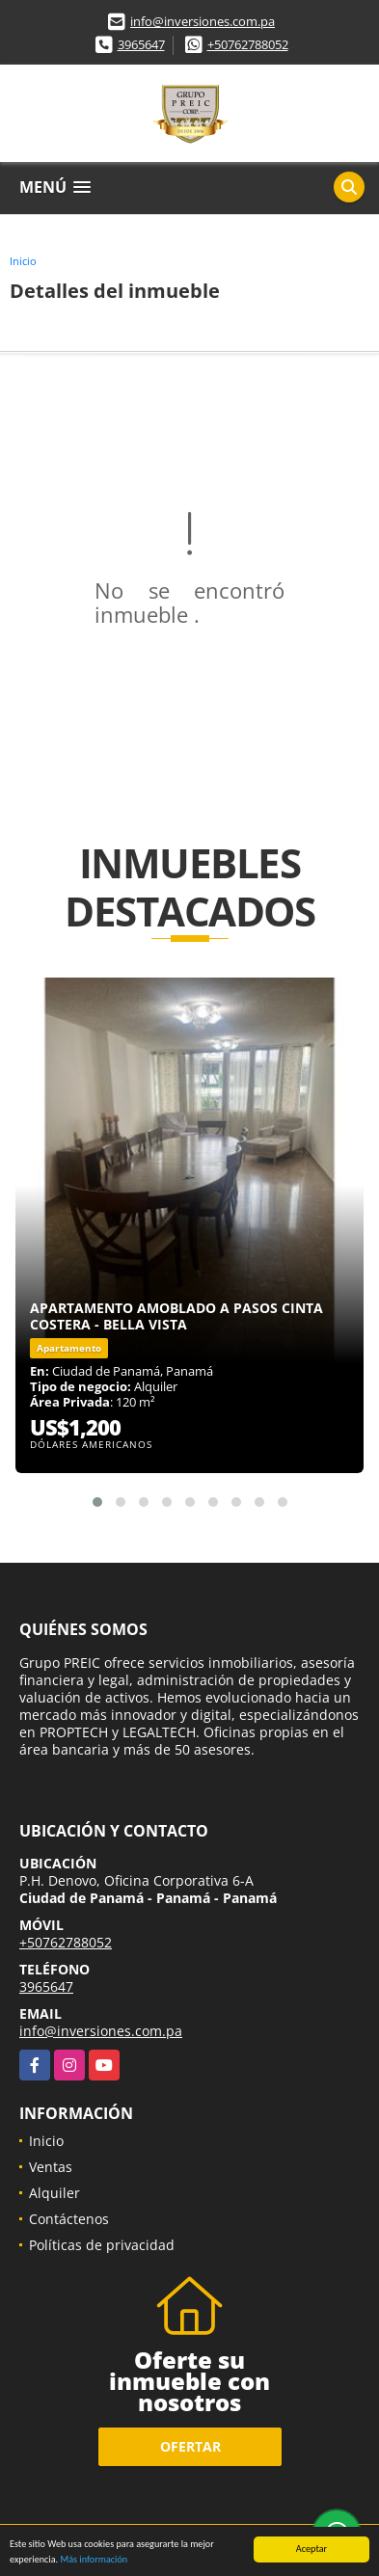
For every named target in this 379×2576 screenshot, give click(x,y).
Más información (93, 2560)
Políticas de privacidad (102, 2245)
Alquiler (54, 2193)
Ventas (50, 2167)
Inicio (23, 261)
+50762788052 (247, 44)
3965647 (141, 44)
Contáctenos (69, 2219)
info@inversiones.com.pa (202, 21)
